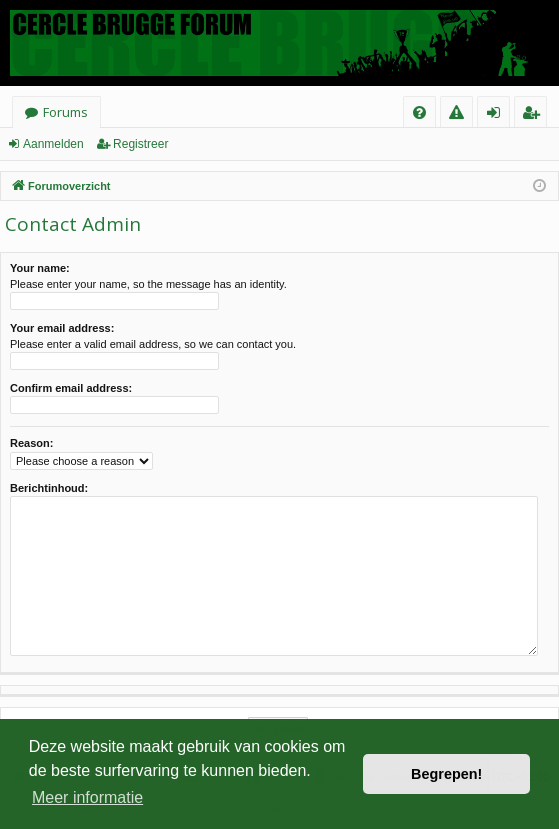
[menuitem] (419, 112)
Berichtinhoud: (49, 488)
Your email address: (62, 328)
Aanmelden (53, 144)
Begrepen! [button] (446, 774)
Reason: (31, 443)
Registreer (140, 144)
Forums (65, 112)
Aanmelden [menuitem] (499, 115)
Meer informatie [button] (87, 797)
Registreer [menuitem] (534, 115)
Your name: (40, 268)
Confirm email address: (71, 388)
